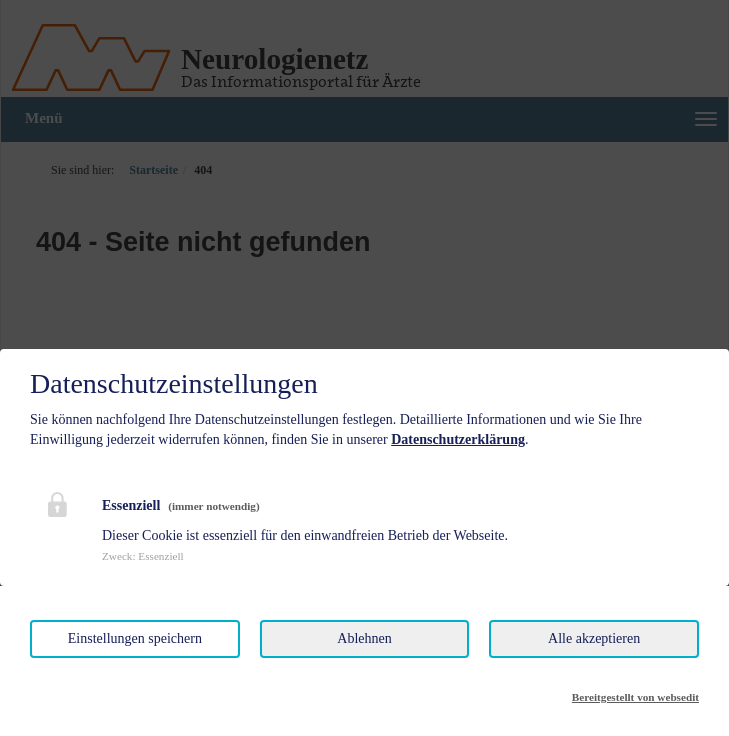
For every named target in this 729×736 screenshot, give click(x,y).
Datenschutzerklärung (458, 439)
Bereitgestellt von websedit (635, 697)
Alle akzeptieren (594, 638)
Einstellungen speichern (135, 638)
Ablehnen (364, 638)
